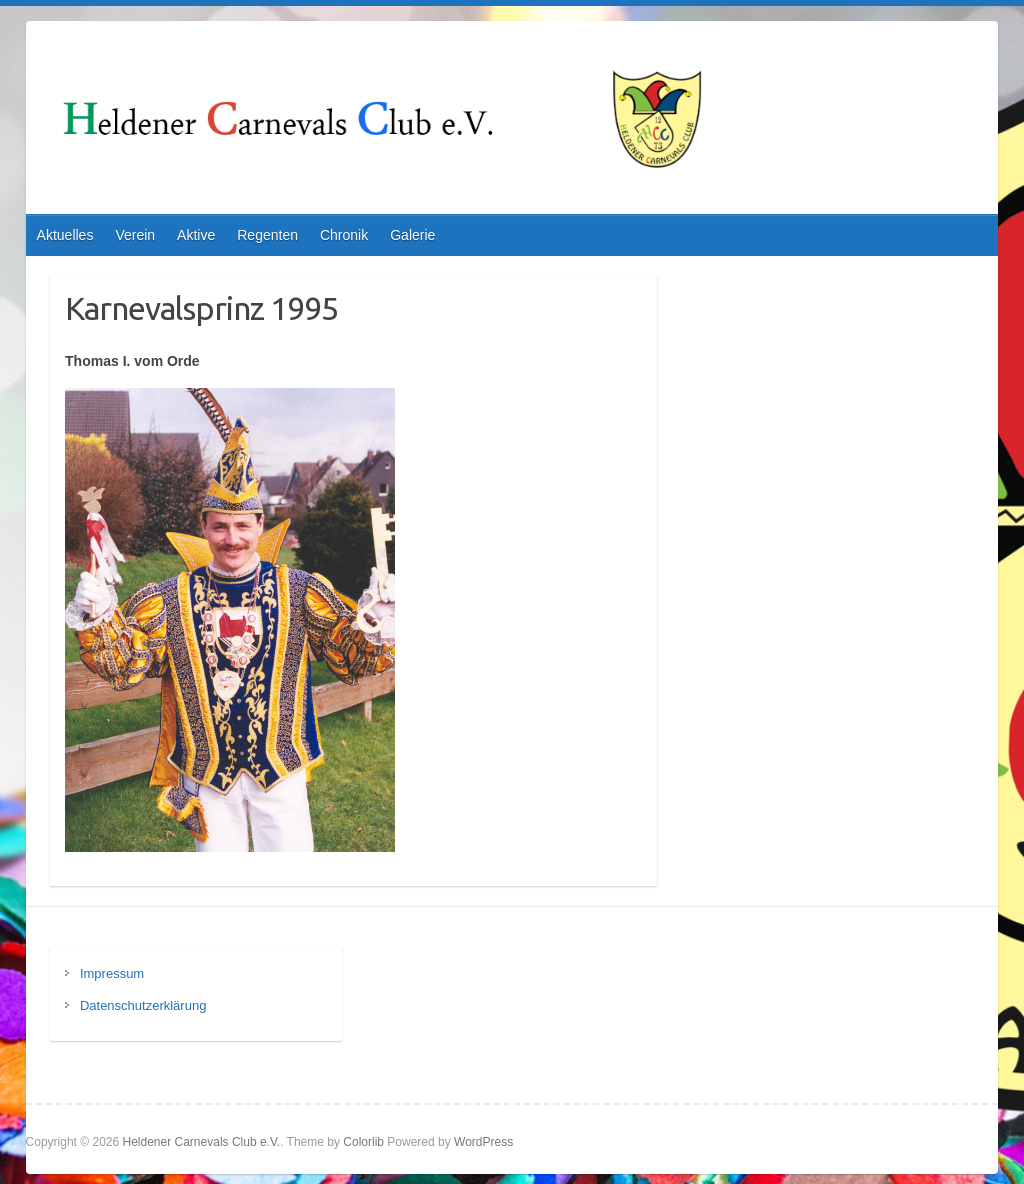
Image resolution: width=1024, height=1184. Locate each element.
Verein (135, 235)
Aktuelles (65, 235)
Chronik (344, 235)
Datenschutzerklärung (143, 1005)
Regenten (267, 235)
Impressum (112, 973)
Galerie (412, 235)
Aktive (196, 235)
